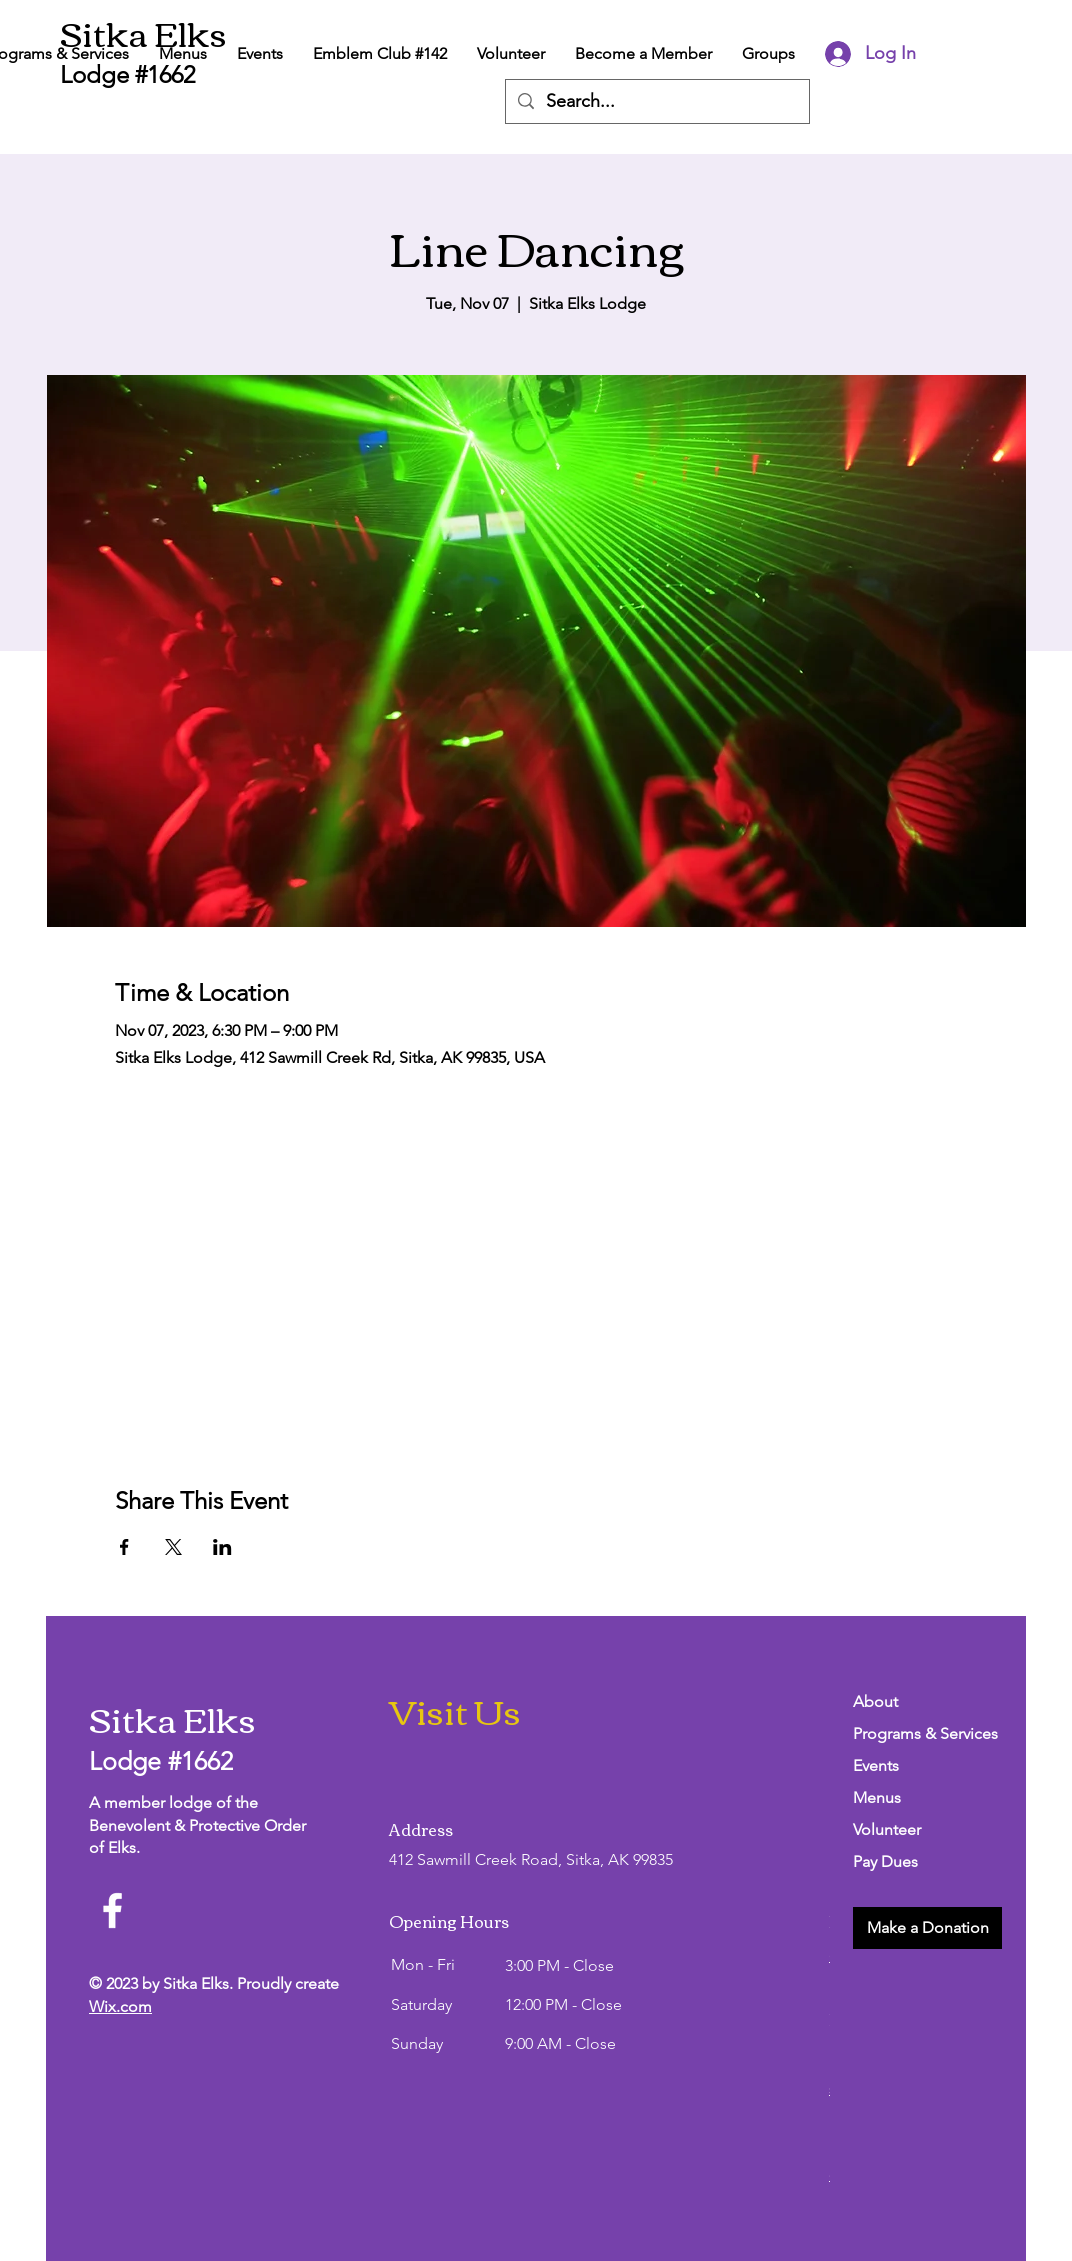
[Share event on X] (173, 1547)
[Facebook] (112, 1910)
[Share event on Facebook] (124, 1547)
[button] (927, 1928)
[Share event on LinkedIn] (222, 1547)
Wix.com (120, 2006)
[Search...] (656, 101)
